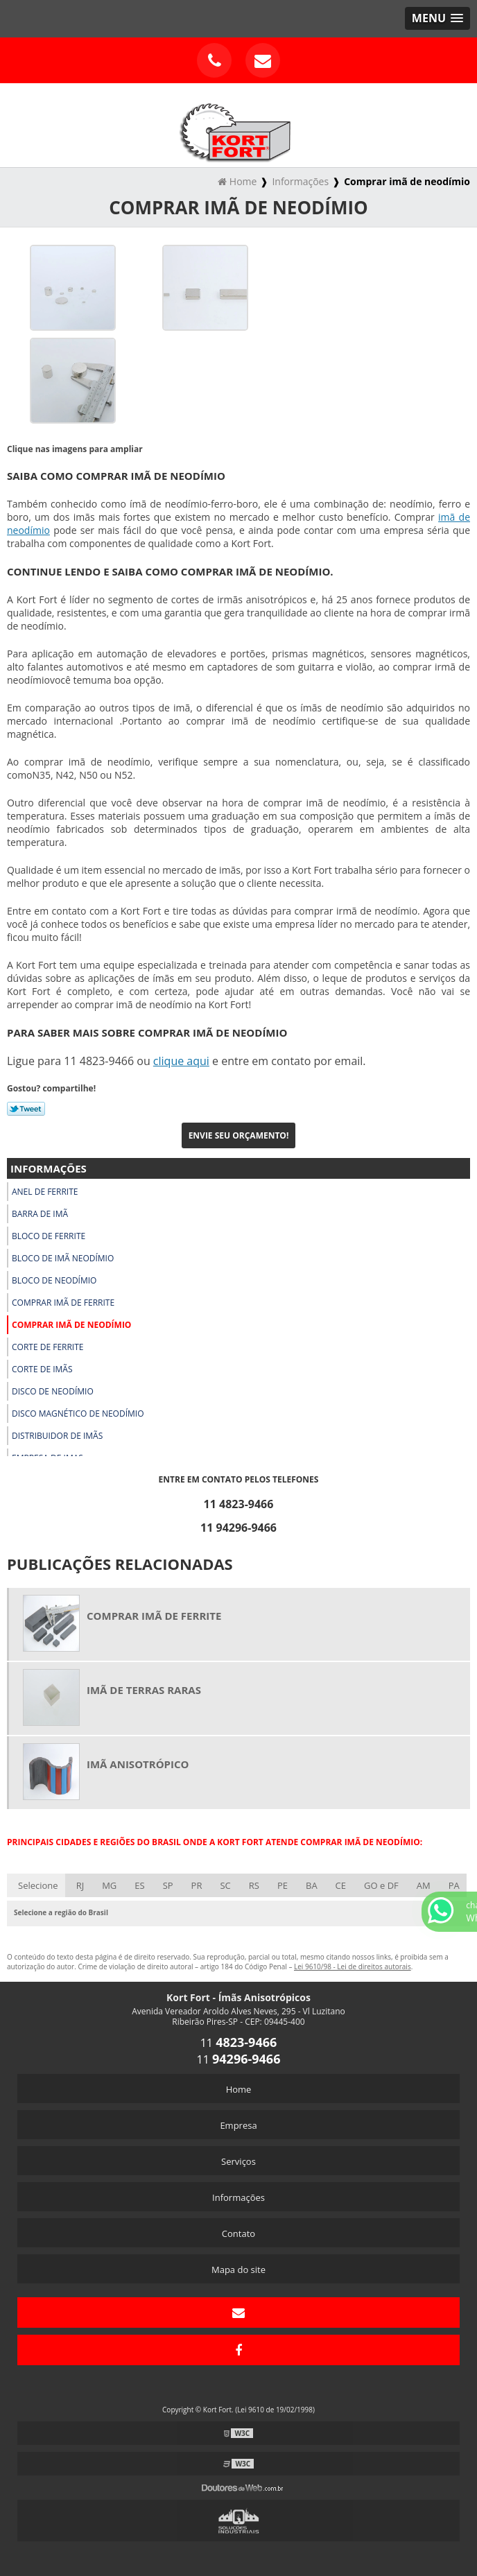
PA (454, 1885)
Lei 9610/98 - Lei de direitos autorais (352, 1966)
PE (282, 1885)
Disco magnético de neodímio (78, 1413)
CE (341, 1885)
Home (239, 2089)
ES (139, 1885)
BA (312, 1885)
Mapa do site (238, 2269)
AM (424, 1885)
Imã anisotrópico (138, 1764)
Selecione (38, 1885)
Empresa (238, 2125)
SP (168, 1885)
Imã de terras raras (144, 1690)
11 (238, 2042)
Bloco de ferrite (48, 1236)
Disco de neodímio (53, 1391)
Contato (238, 2233)
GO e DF (381, 1885)
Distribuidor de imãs (57, 1436)
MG (109, 1885)
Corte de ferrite (48, 1347)
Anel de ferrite (45, 1192)
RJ (80, 1885)
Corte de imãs (42, 1369)
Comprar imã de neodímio (71, 1325)
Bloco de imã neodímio (63, 1258)
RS (254, 1885)
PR (196, 1885)
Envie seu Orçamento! (239, 1135)
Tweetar (26, 1109)
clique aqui (181, 1061)
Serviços (238, 2161)
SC (225, 1885)
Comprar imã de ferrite (63, 1302)
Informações (48, 1168)
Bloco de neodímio (54, 1280)
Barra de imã (40, 1214)
